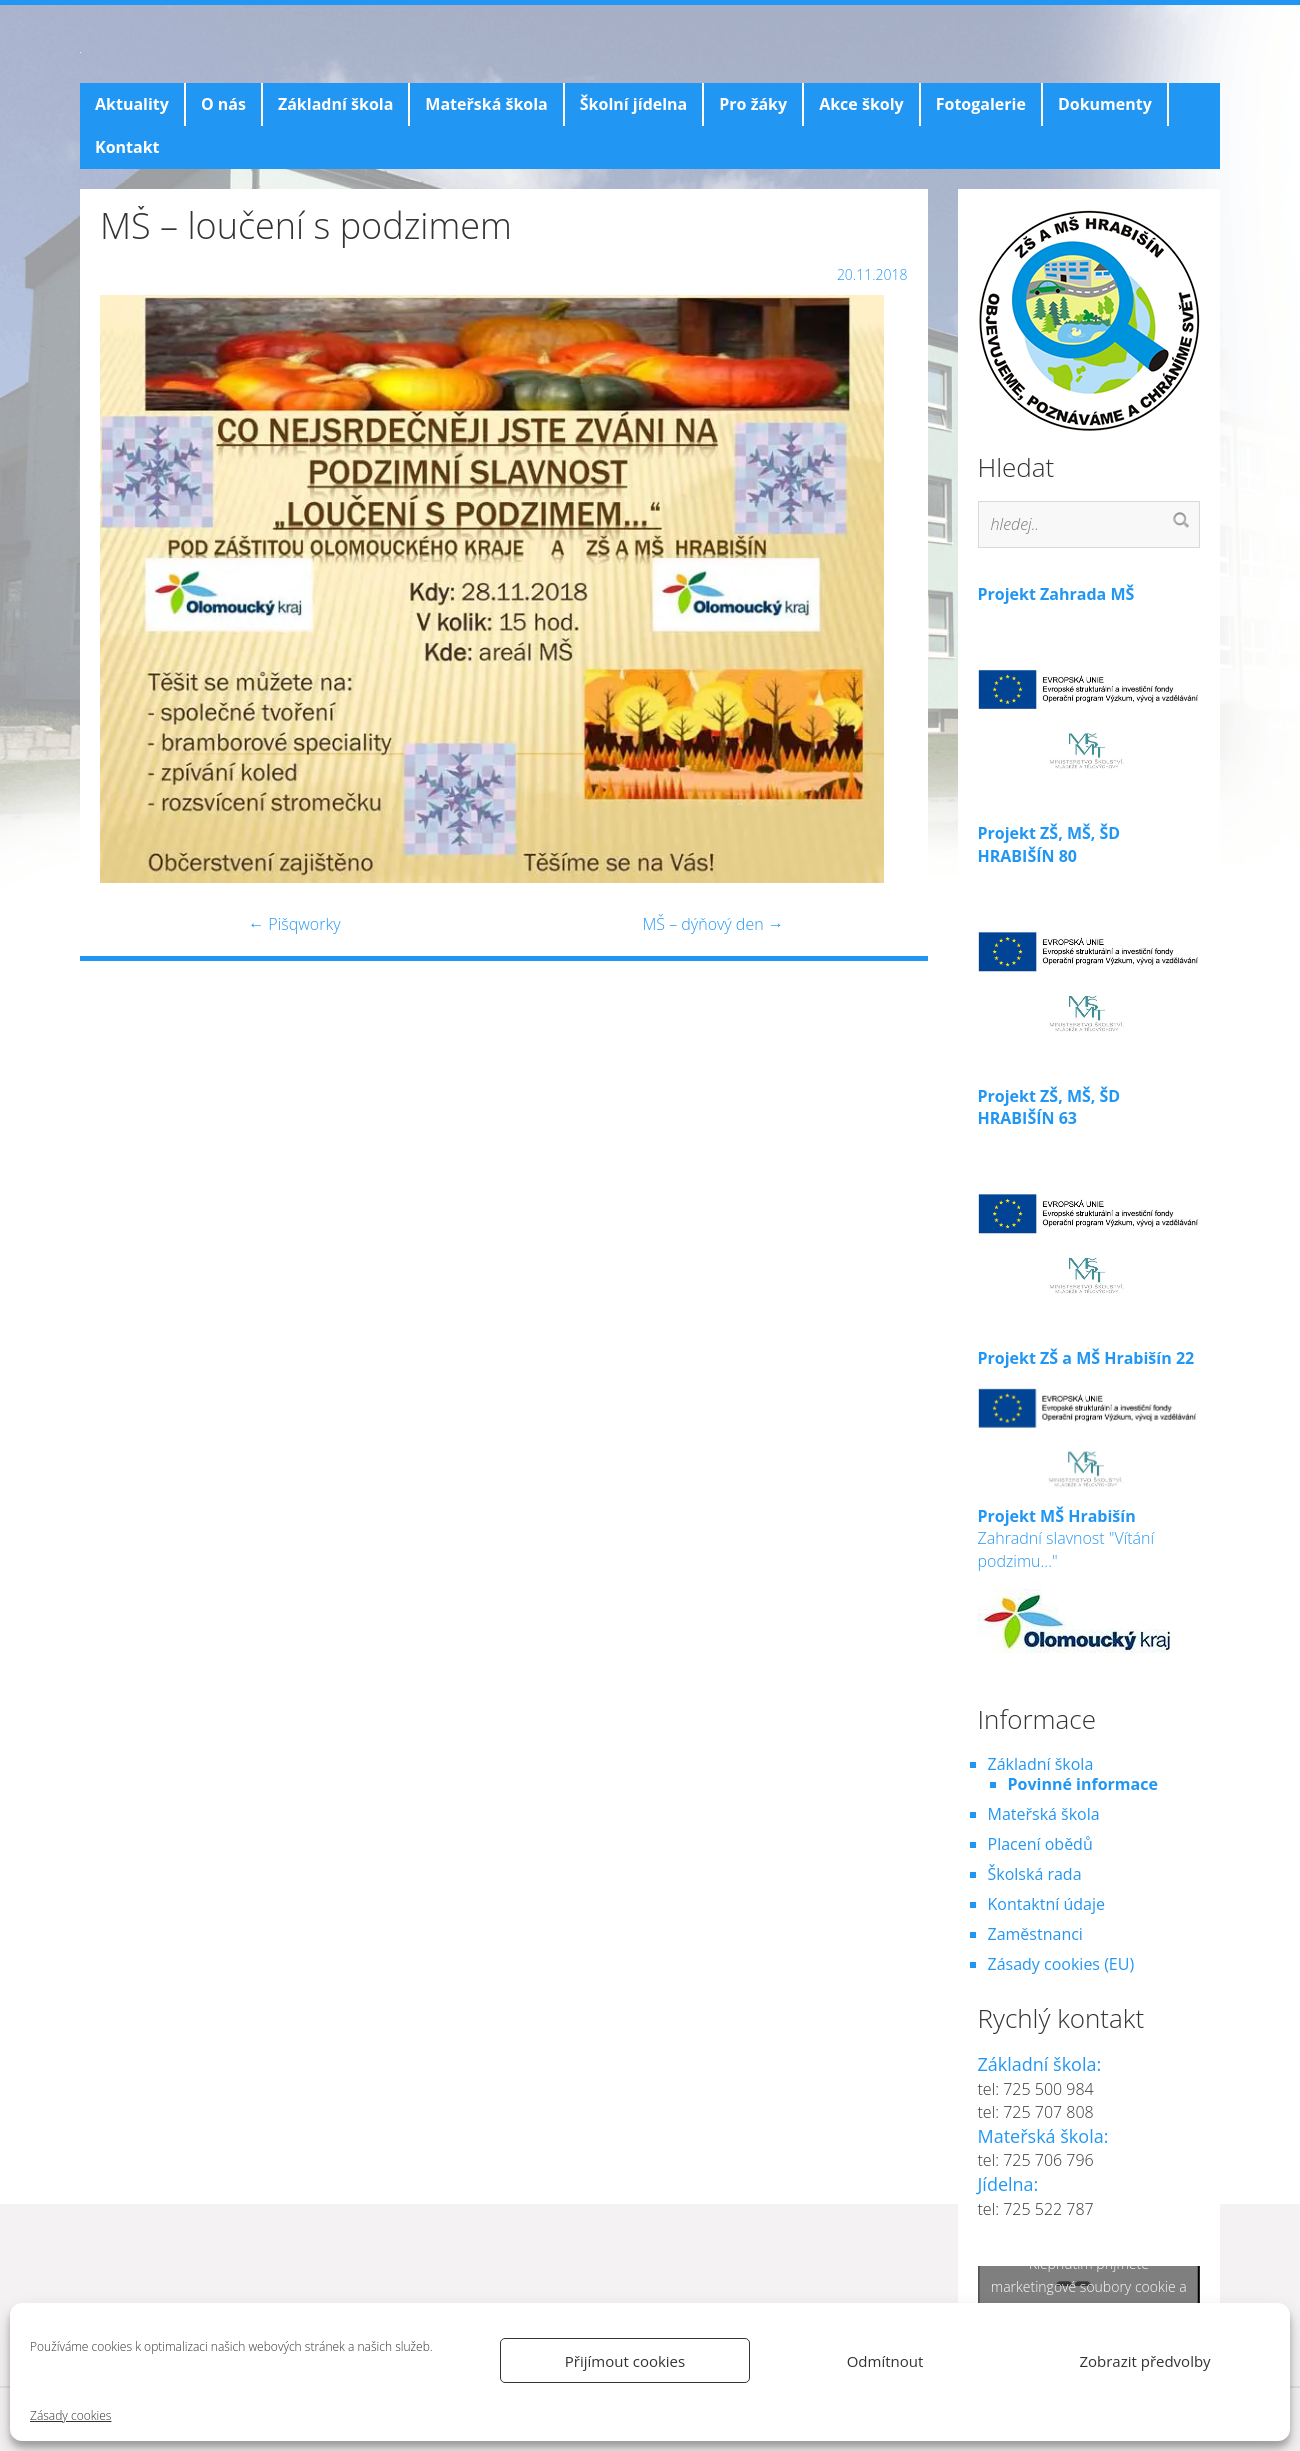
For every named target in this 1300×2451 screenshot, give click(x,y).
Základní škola (335, 104)
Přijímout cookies (625, 2361)
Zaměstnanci (1035, 1934)
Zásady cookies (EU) (1061, 1964)
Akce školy (861, 104)
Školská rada (1035, 1874)
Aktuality (132, 104)
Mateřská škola (486, 104)
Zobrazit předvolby (1144, 2361)
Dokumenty (1105, 104)
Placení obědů (1040, 1844)
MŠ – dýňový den (712, 924)
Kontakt (127, 147)
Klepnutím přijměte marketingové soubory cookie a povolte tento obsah (1089, 2285)
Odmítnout (885, 2361)
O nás (223, 104)
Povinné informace (1083, 1784)
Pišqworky (294, 924)
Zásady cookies (70, 2415)
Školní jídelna (633, 104)
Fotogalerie (981, 104)
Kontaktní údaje (1046, 1904)
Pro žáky (753, 104)
